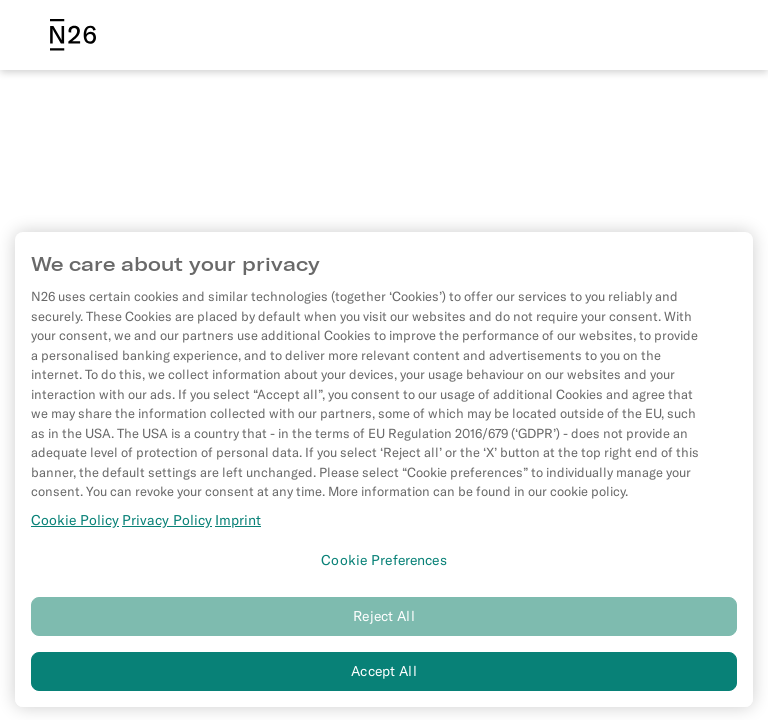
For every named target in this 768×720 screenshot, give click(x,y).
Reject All (383, 622)
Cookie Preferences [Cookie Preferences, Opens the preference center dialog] (384, 566)
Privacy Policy (167, 525)
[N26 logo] (73, 35)
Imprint (238, 525)
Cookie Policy (75, 525)
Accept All (383, 676)
